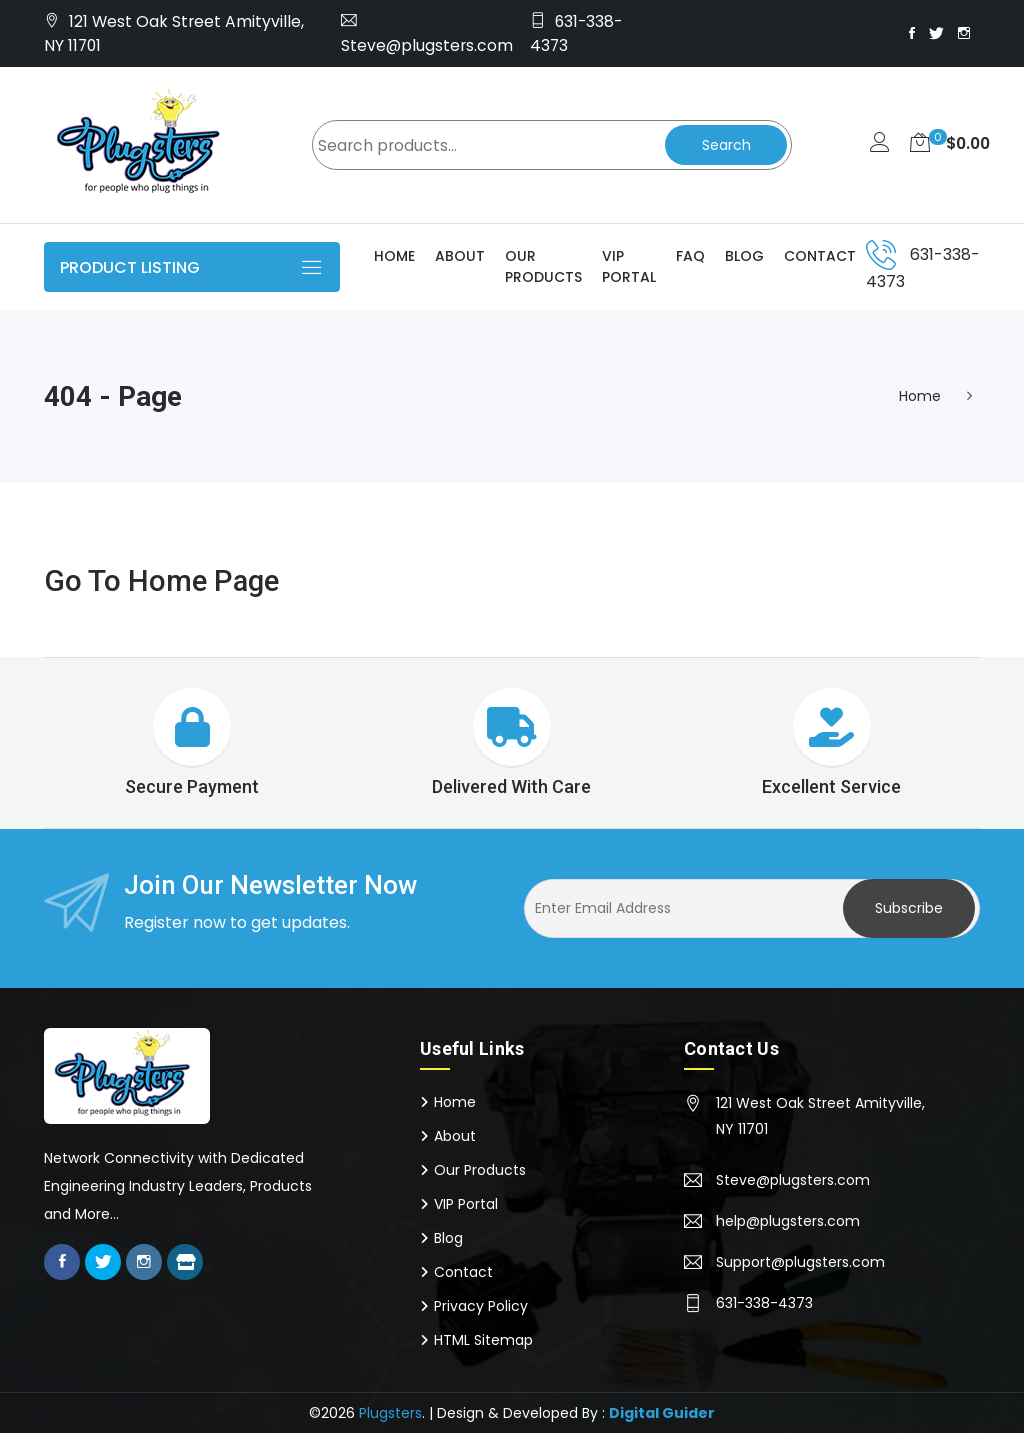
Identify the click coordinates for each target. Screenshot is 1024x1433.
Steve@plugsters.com (427, 45)
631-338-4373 (764, 1303)
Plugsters (390, 1413)
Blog (744, 256)
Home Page (205, 580)
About (460, 256)
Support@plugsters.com (800, 1262)
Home (394, 256)
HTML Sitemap (483, 1340)
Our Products (543, 266)
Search (724, 145)
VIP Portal (629, 266)
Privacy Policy (481, 1306)
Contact (820, 256)
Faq (690, 256)
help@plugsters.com (788, 1221)
